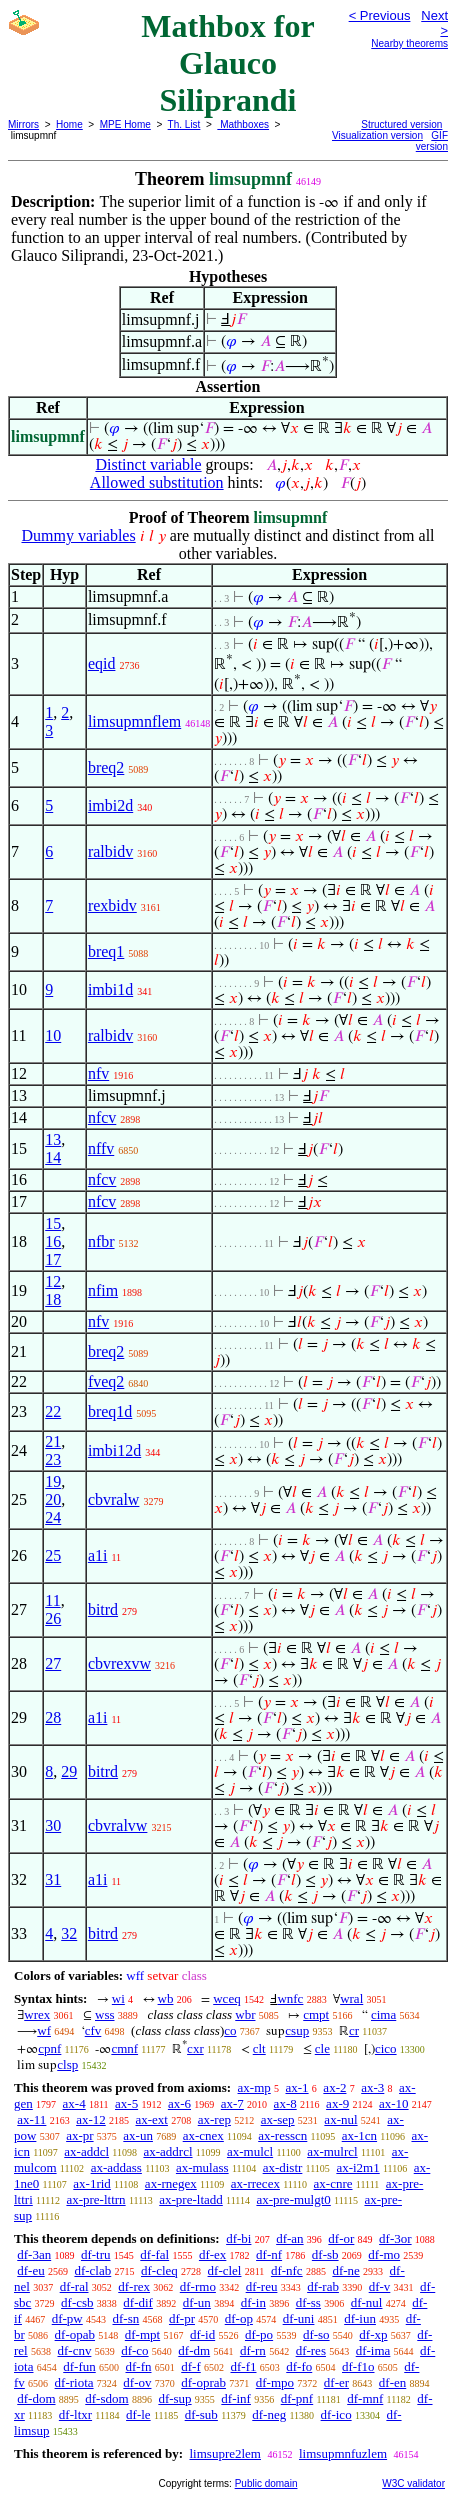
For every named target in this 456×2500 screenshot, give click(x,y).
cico (386, 2048)
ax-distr (283, 2167)
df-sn (126, 2318)
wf (44, 2030)
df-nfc (287, 2270)
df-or (341, 2238)
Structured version (401, 124)
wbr (245, 2014)
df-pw (67, 2318)
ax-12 (91, 2119)
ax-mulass (202, 2167)
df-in (253, 2302)
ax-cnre (333, 2183)
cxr (195, 2048)
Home (69, 124)
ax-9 (337, 2103)
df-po (259, 2334)
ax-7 (232, 2103)
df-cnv (74, 2350)
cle (322, 2048)
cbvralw (114, 1499)
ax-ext (151, 2119)
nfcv (102, 1117)
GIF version (432, 141)
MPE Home (125, 124)
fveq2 (106, 1381)
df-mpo (275, 2382)
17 (53, 1259)
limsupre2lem (225, 2453)
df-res (311, 2350)
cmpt (316, 2014)
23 (53, 1459)
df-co (134, 2350)
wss (105, 2014)
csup (297, 2030)
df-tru (96, 2254)
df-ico (336, 2414)
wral (351, 1998)
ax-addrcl (167, 2151)
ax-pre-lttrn (95, 2199)
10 (53, 1035)
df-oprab (203, 2382)
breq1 (106, 951)
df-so (316, 2334)
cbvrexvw (119, 1663)
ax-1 (297, 2087)
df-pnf (297, 2398)
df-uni (299, 2318)
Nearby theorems (409, 43)
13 (53, 1139)
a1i (98, 1555)
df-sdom (106, 2398)
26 (53, 1618)
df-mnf (365, 2398)
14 (53, 1157)
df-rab (323, 2286)
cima (383, 2014)
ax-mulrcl (332, 2151)
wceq (226, 1998)
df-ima (373, 2350)
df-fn (139, 2366)
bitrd (103, 1609)
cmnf (124, 2048)
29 (69, 1771)
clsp (67, 2064)
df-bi (238, 2238)
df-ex (212, 2254)
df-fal (154, 2254)
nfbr (101, 1241)
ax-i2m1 (357, 2167)
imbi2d (110, 805)
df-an (289, 2238)
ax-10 (394, 2103)
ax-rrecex (255, 2183)
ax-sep (278, 2119)
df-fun (79, 2366)
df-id (202, 2334)
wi (118, 1998)
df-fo (299, 2366)
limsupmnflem (134, 721)
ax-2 (334, 2087)
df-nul (367, 2302)
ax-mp (254, 2087)
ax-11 (31, 2119)
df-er (336, 2382)
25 (53, 1555)
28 (53, 1717)
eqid (102, 663)
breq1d (110, 1411)
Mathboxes (243, 124)
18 (53, 1299)
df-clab (92, 2270)
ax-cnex (203, 2135)
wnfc (290, 1998)
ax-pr (79, 2135)
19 (53, 1481)
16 (53, 1241)
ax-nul (340, 2119)
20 (53, 1499)
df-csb (77, 2302)
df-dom (36, 2398)
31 (53, 1879)
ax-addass (116, 2167)
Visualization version (377, 135)
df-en (392, 2382)
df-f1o (358, 2366)
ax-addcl (86, 2151)
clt (259, 2048)
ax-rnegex (171, 2183)
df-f (191, 2366)
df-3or (395, 2238)
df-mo (384, 2254)
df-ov (137, 2382)
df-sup (174, 2398)
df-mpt (142, 2334)
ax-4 (74, 2103)
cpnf (49, 2048)
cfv (93, 2030)
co (230, 2030)
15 (53, 1223)
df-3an (34, 2254)
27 (53, 1663)
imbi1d (110, 989)
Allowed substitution (157, 482)
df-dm (194, 2350)
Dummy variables (78, 535)
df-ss (308, 2302)
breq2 (106, 767)
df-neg (269, 2414)
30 (53, 1825)
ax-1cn (359, 2135)
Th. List (184, 124)
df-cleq (159, 2270)
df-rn (253, 2350)
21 (53, 1441)
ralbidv (110, 851)
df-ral (74, 2286)
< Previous (380, 15)
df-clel (225, 2270)
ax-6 (179, 2103)
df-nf (269, 2254)
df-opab (75, 2334)
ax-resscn (282, 2135)
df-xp (373, 2334)
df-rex (134, 2286)
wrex (37, 2014)
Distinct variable (148, 464)
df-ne (345, 2270)
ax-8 (285, 2103)
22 (53, 1411)
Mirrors (23, 124)
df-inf (236, 2398)
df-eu (30, 2270)
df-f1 (244, 2366)
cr (354, 2030)
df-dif (138, 2302)
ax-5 (126, 2103)
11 (52, 1600)
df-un (197, 2302)
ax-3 (372, 2087)
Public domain (266, 2483)
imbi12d (114, 1450)
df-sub (201, 2414)
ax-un (138, 2135)
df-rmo (198, 2286)
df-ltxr (75, 2414)
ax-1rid (92, 2183)
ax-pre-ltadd (191, 2199)
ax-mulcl (250, 2151)
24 (53, 1517)
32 (69, 1933)
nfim (103, 1290)
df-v (380, 2286)
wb (166, 1998)
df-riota (74, 2382)
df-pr (182, 2318)
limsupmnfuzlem (343, 2453)
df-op (239, 2318)
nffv (101, 1148)
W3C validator (413, 2483)
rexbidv (112, 905)
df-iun (360, 2318)
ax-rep (214, 2119)
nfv (98, 1073)
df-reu (262, 2286)
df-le (138, 2414)
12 (53, 1281)
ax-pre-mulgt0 (293, 2199)
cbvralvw (118, 1825)
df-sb (325, 2254)
